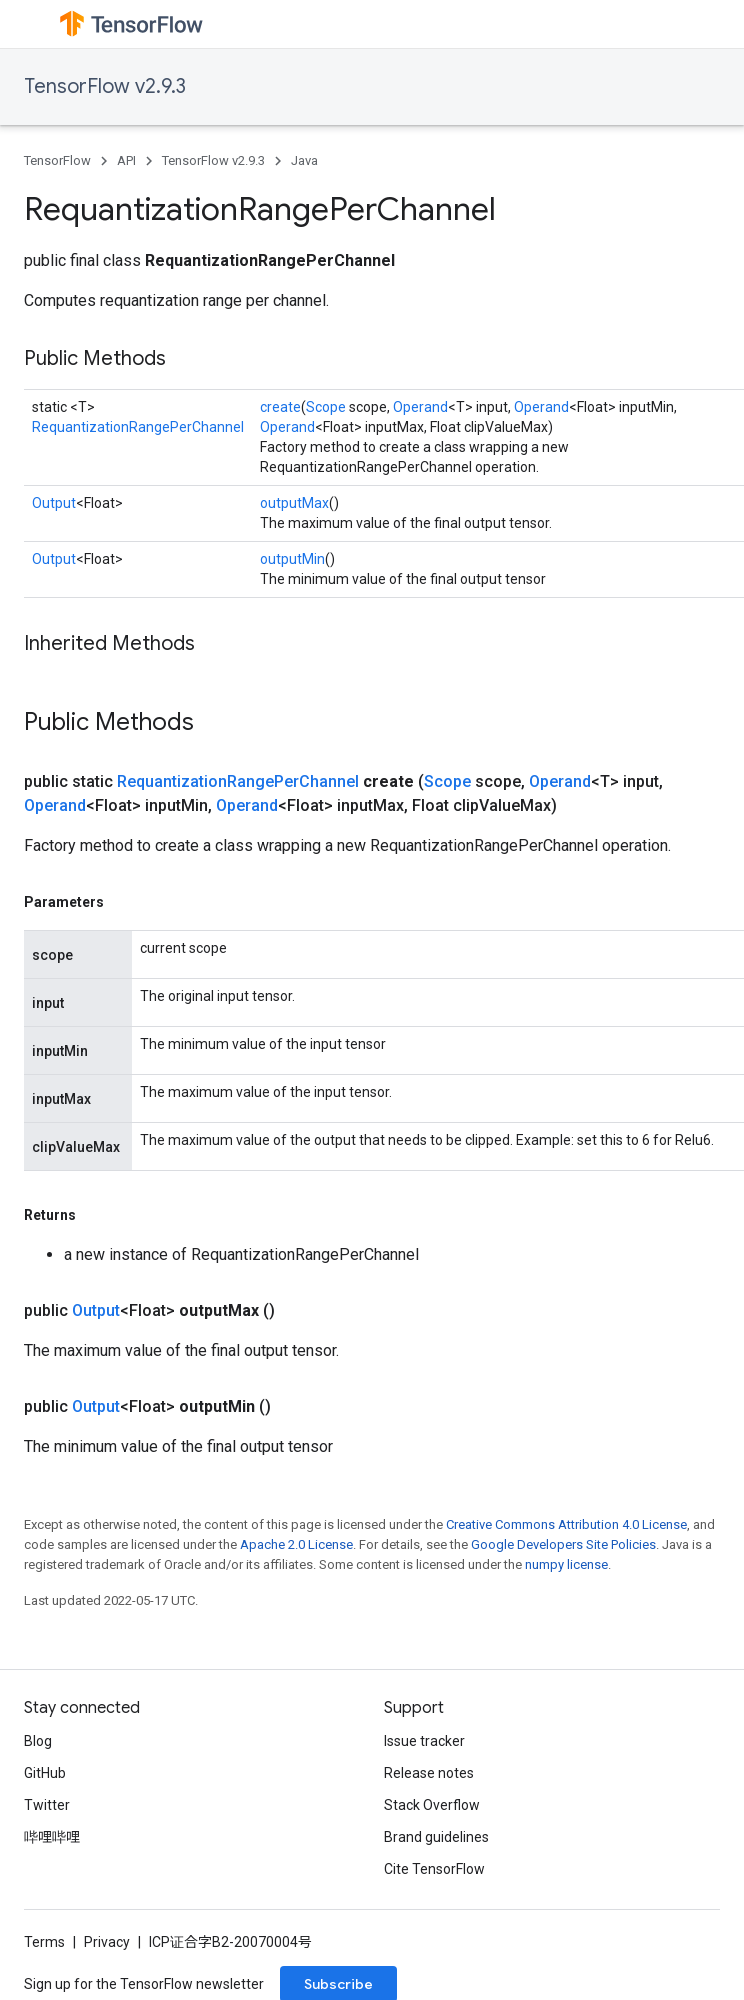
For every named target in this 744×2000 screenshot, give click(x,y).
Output (54, 503)
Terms (44, 1942)
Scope (326, 407)
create (280, 407)
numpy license (566, 1564)
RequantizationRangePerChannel (138, 427)
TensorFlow (57, 160)
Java (304, 160)
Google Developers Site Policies (563, 1544)
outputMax (294, 503)
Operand (420, 407)
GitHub (45, 1773)
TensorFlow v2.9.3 (105, 86)
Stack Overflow (432, 1805)
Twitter (47, 1805)
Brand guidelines (436, 1837)
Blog (38, 1741)
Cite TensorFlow (434, 1869)
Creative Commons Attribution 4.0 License (566, 1524)
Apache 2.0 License (296, 1544)
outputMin (292, 559)
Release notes (429, 1773)
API (126, 160)
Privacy (107, 1942)
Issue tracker (424, 1741)
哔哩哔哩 (52, 1837)
